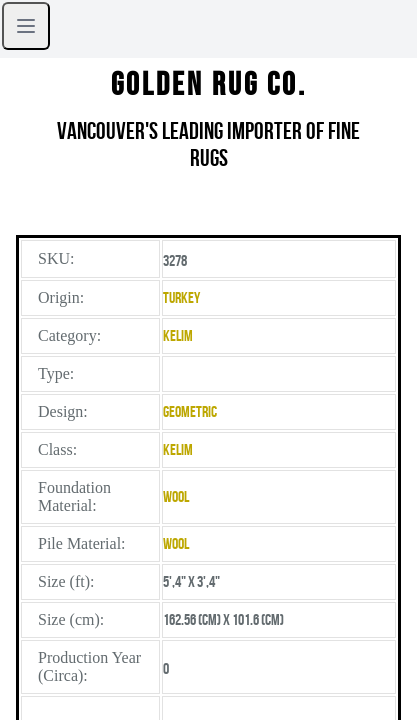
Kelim (178, 335)
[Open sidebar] (26, 26)
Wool (176, 496)
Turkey (181, 297)
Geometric (190, 411)
